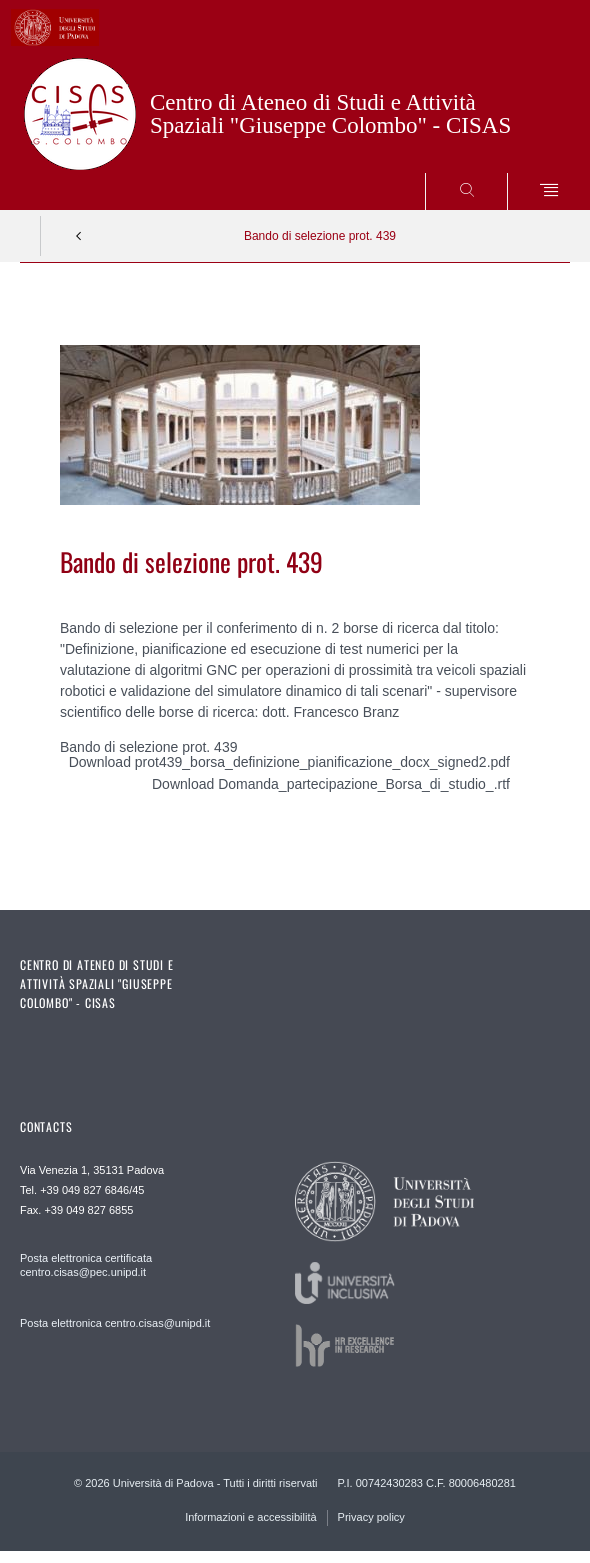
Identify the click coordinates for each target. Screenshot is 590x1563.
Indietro (79, 236)
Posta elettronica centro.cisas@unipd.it (115, 1323)
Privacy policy (371, 1517)
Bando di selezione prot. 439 (320, 236)
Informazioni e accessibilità (250, 1517)
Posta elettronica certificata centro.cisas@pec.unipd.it (86, 1265)
